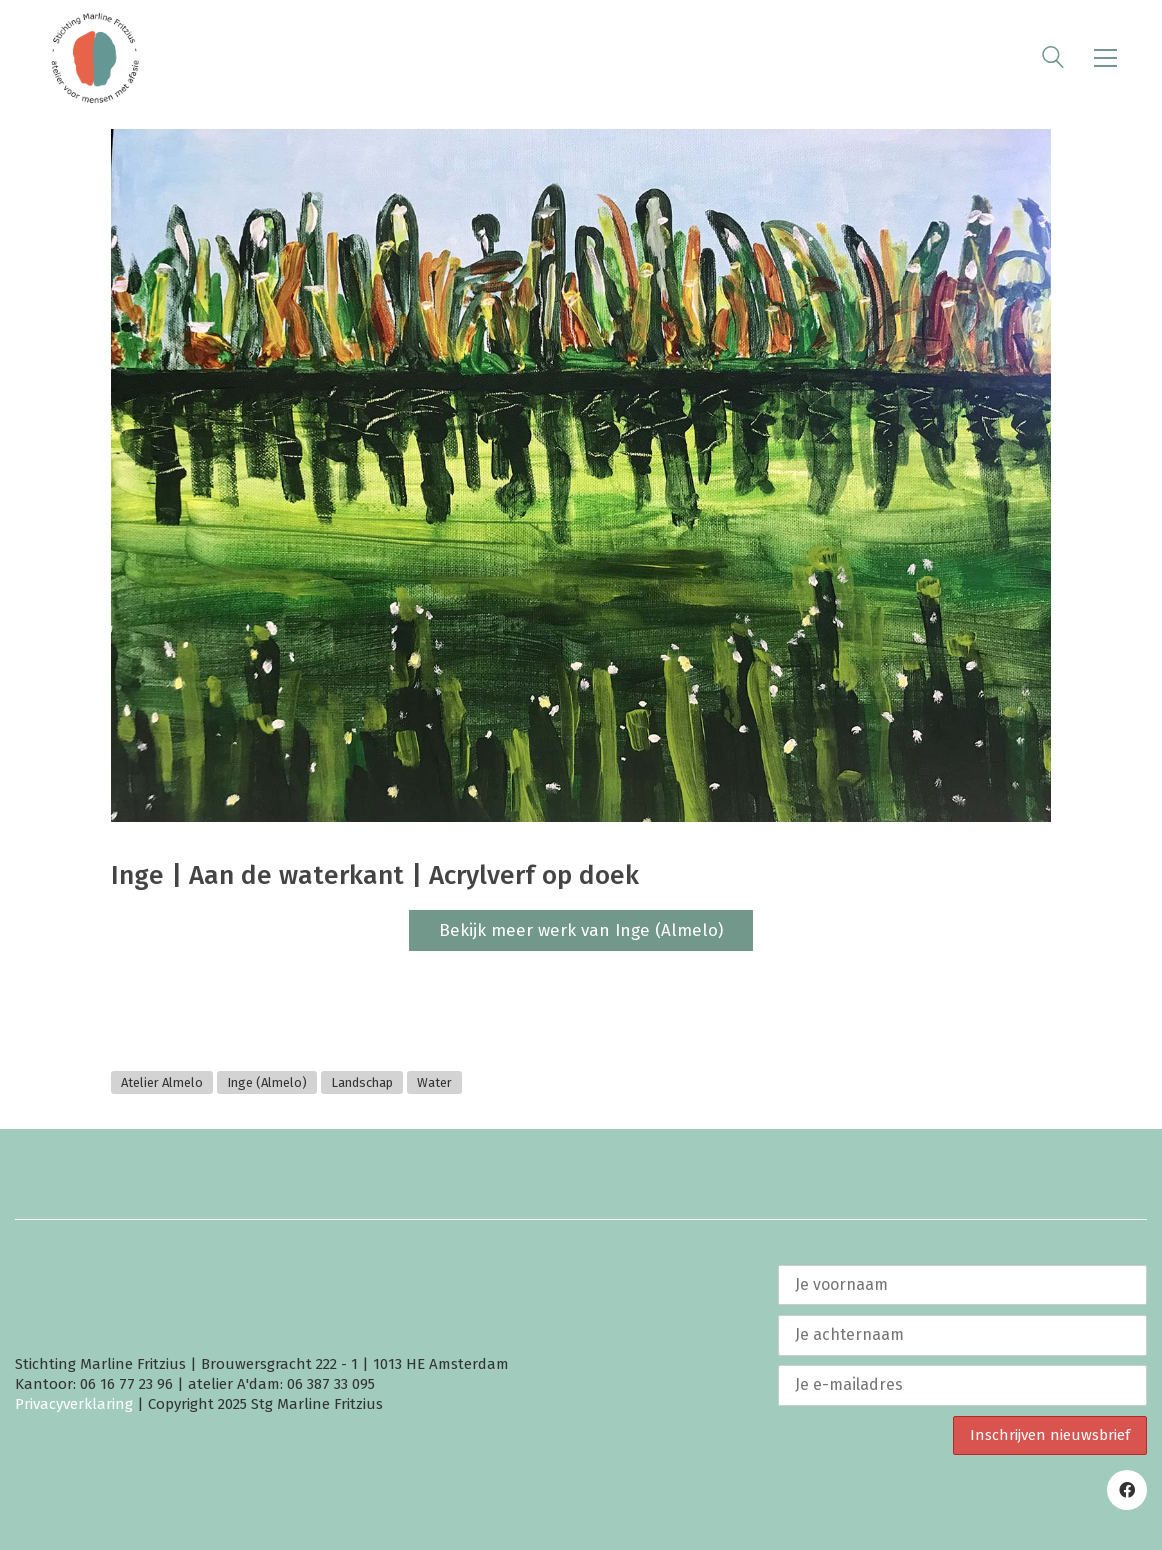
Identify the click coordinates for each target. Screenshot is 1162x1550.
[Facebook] (1127, 1490)
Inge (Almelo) (267, 1082)
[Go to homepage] (95, 58)
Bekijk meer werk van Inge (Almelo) (581, 930)
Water (434, 1082)
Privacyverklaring (74, 1404)
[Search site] (1053, 60)
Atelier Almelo (162, 1082)
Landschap (362, 1082)
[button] (1105, 58)
